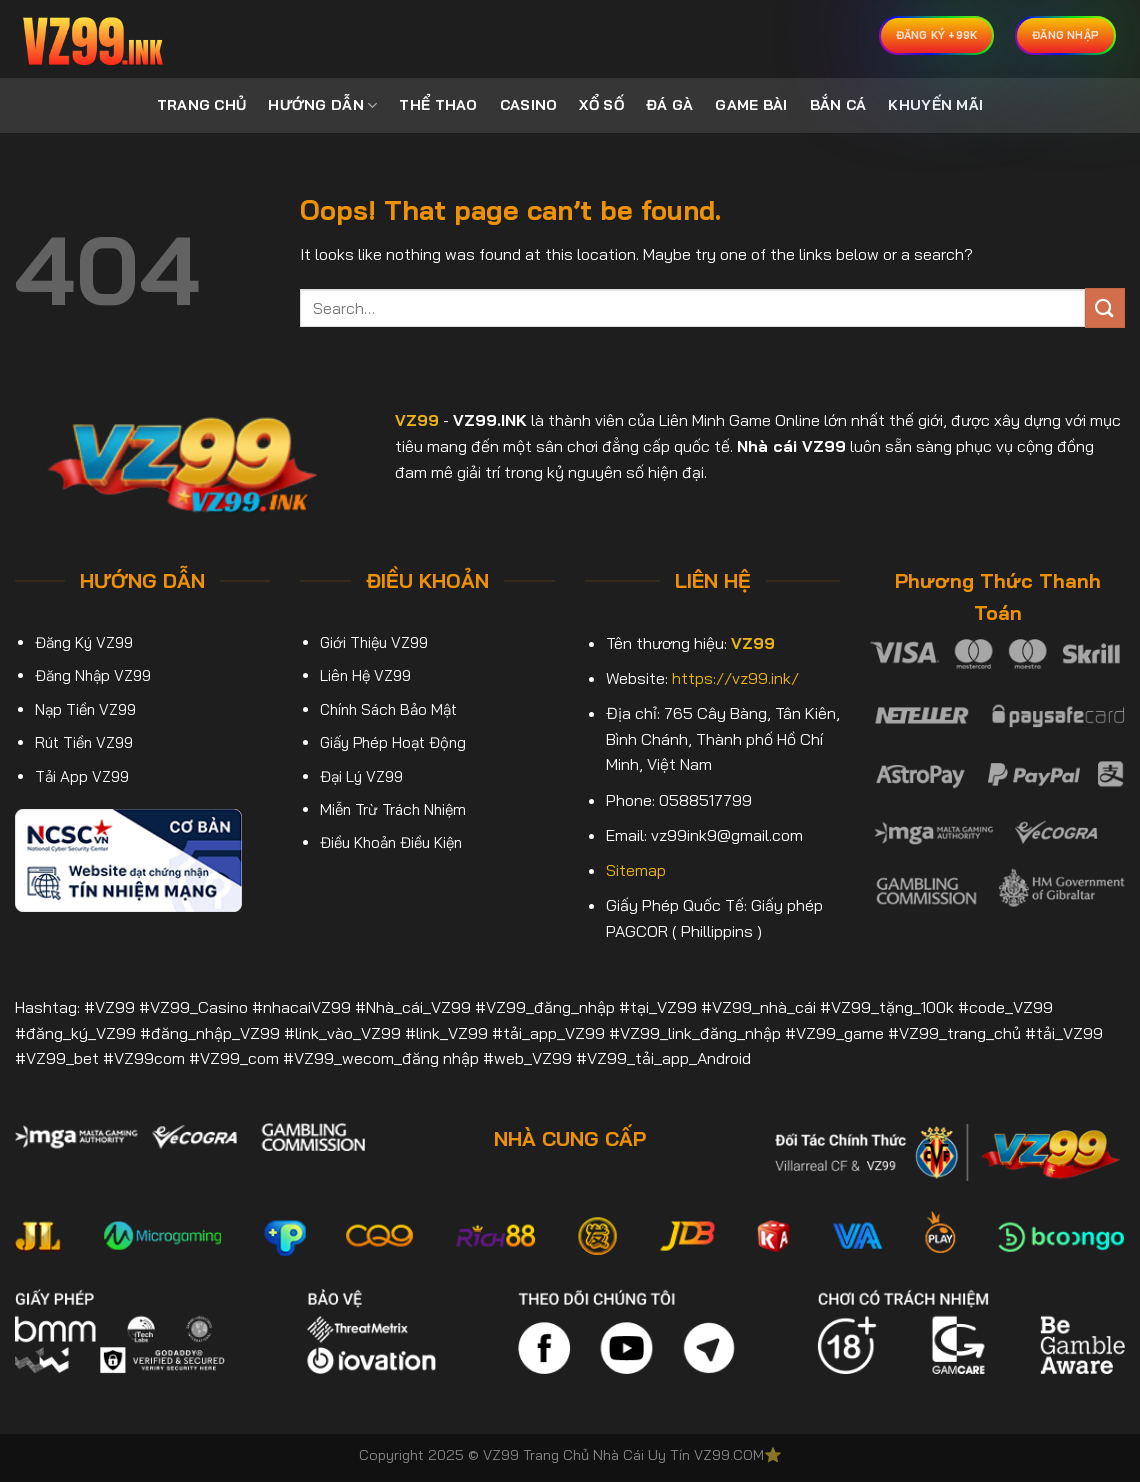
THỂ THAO (438, 105)
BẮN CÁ (838, 105)
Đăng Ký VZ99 (84, 642)
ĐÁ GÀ (669, 105)
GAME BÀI (751, 105)
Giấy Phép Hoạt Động (393, 742)
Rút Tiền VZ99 (84, 742)
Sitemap (636, 870)
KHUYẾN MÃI (935, 105)
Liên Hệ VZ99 (365, 675)
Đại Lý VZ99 (361, 776)
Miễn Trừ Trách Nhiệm (393, 809)
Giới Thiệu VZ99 (374, 642)
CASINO (529, 105)
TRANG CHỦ (202, 105)
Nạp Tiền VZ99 (85, 709)
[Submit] (1105, 307)
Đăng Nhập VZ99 (93, 675)
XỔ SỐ (601, 105)
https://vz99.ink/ (735, 678)
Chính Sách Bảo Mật (388, 709)
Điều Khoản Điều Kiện (391, 842)
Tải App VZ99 (82, 776)
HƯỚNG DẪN (322, 105)
